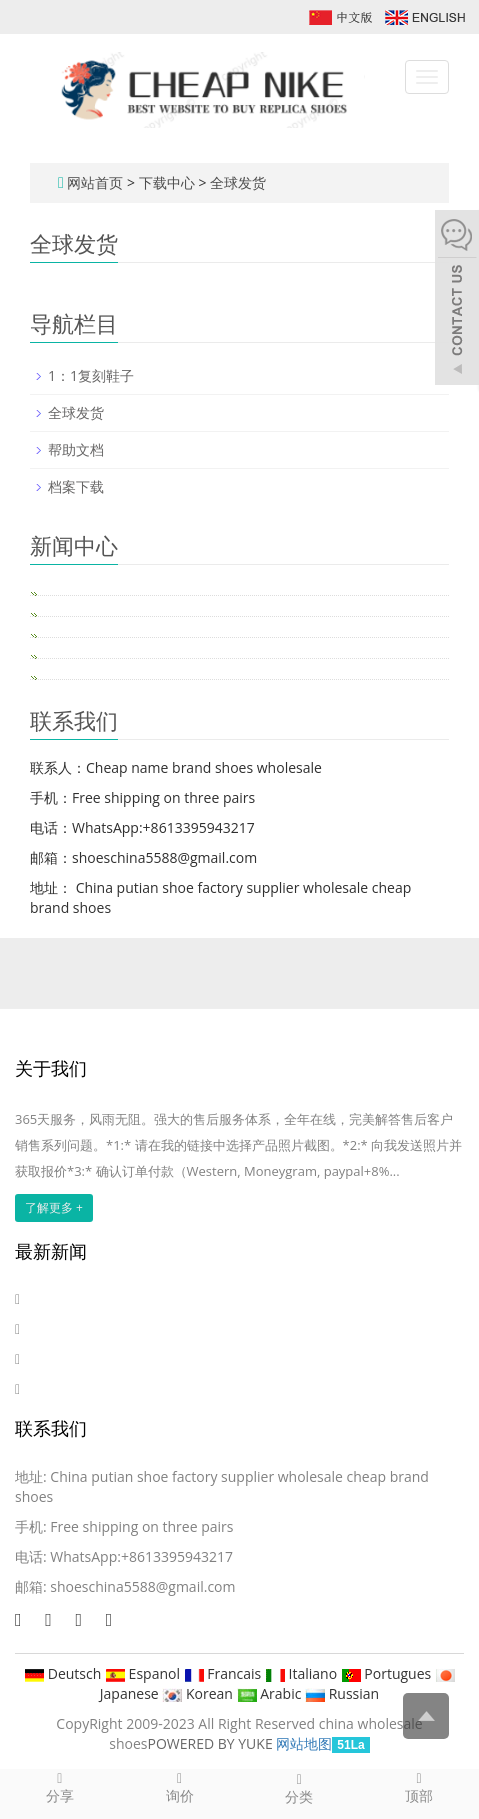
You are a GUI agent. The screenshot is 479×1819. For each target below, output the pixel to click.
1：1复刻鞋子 (91, 375)
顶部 (419, 1787)
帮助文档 (76, 449)
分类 (300, 1788)
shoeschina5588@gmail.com (142, 1586)
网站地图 (304, 1743)
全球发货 (236, 182)
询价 (180, 1787)
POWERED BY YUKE (212, 1743)
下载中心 (169, 182)
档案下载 (76, 486)
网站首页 (95, 182)
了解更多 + (54, 1207)
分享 (60, 1787)
